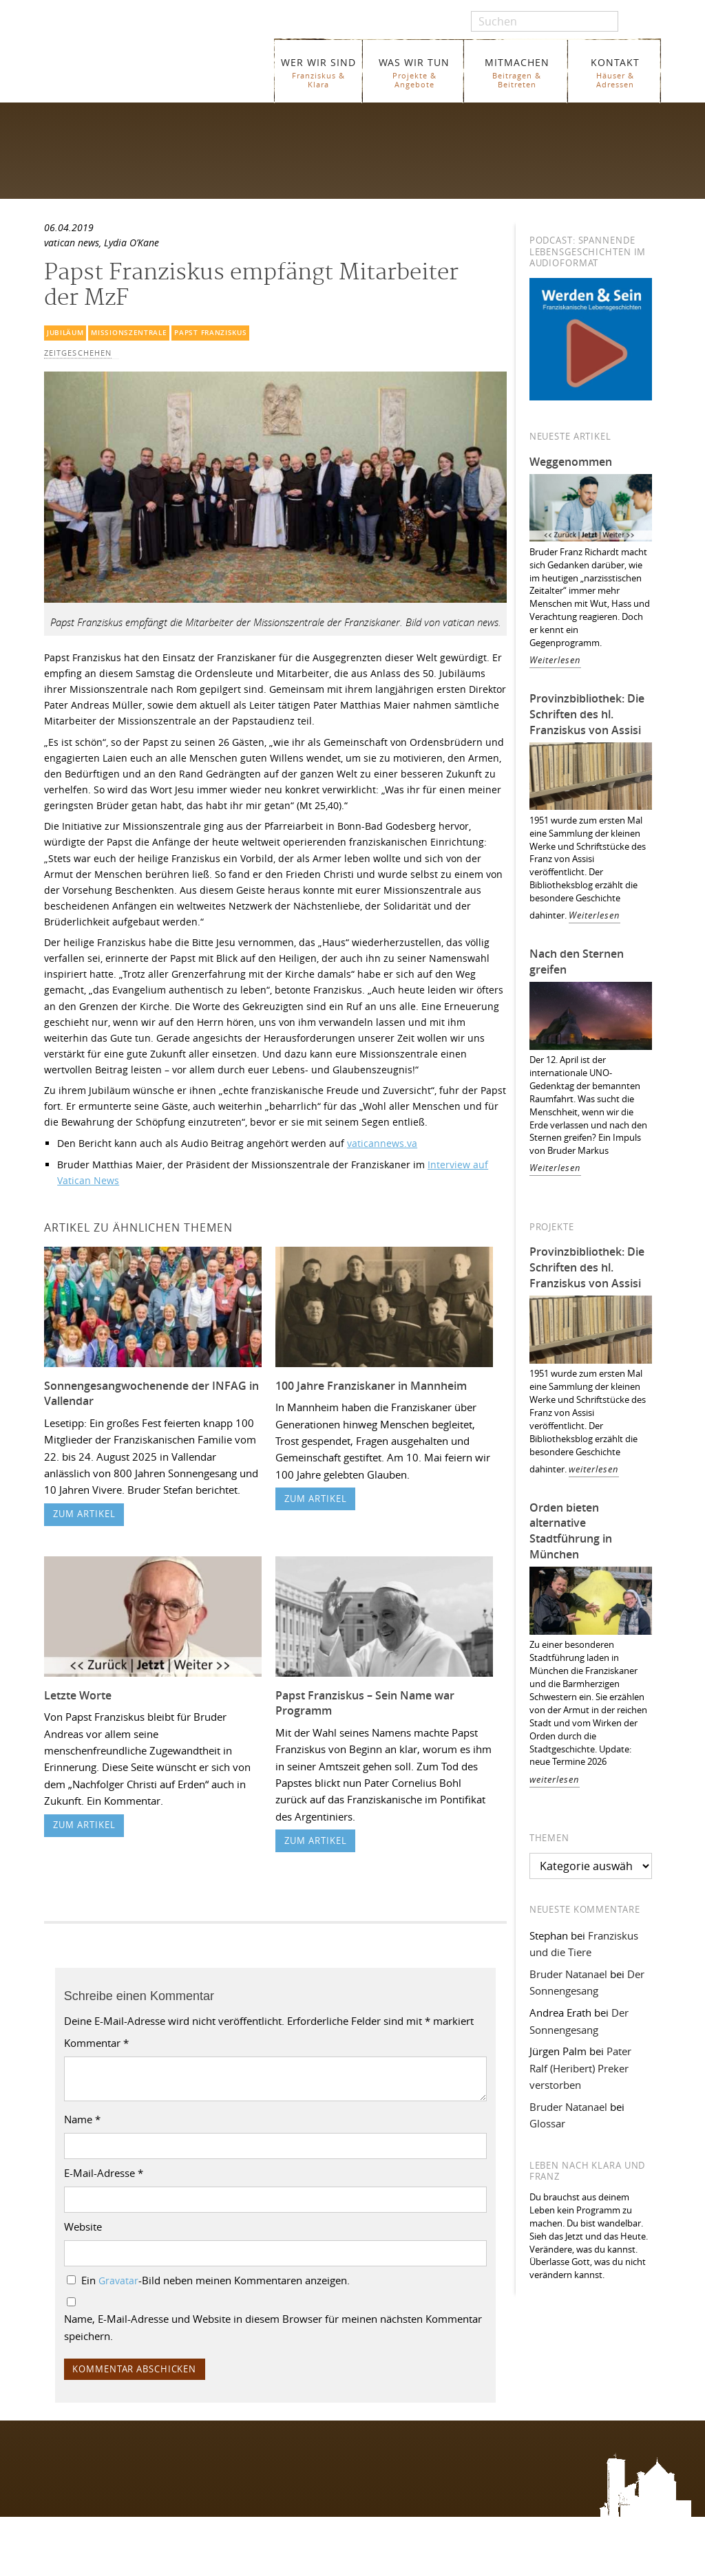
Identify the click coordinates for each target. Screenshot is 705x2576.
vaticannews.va (382, 1143)
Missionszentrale (129, 332)
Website (83, 2226)
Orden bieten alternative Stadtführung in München (570, 1531)
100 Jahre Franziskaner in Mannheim (371, 1385)
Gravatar (118, 2281)
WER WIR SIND (318, 72)
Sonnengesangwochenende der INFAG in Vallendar (151, 1393)
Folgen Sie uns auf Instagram (102, 2481)
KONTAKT (615, 72)
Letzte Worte (78, 1695)
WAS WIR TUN (414, 72)
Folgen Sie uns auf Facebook (101, 2454)
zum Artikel (84, 1514)
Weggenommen (570, 461)
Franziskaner (155, 64)
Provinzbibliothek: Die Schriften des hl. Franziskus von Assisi (586, 714)
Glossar (547, 2123)
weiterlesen (594, 1469)
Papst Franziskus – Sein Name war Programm (364, 1703)
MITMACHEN (517, 72)
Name (82, 2119)
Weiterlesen (555, 660)
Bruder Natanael (568, 1974)
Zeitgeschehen (78, 353)
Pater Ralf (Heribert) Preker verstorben (580, 2068)
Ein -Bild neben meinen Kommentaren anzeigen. (215, 2280)
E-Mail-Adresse (103, 2173)
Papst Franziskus (210, 332)
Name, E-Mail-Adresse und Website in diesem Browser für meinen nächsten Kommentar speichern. (273, 2327)
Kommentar (96, 2043)
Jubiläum (65, 332)
